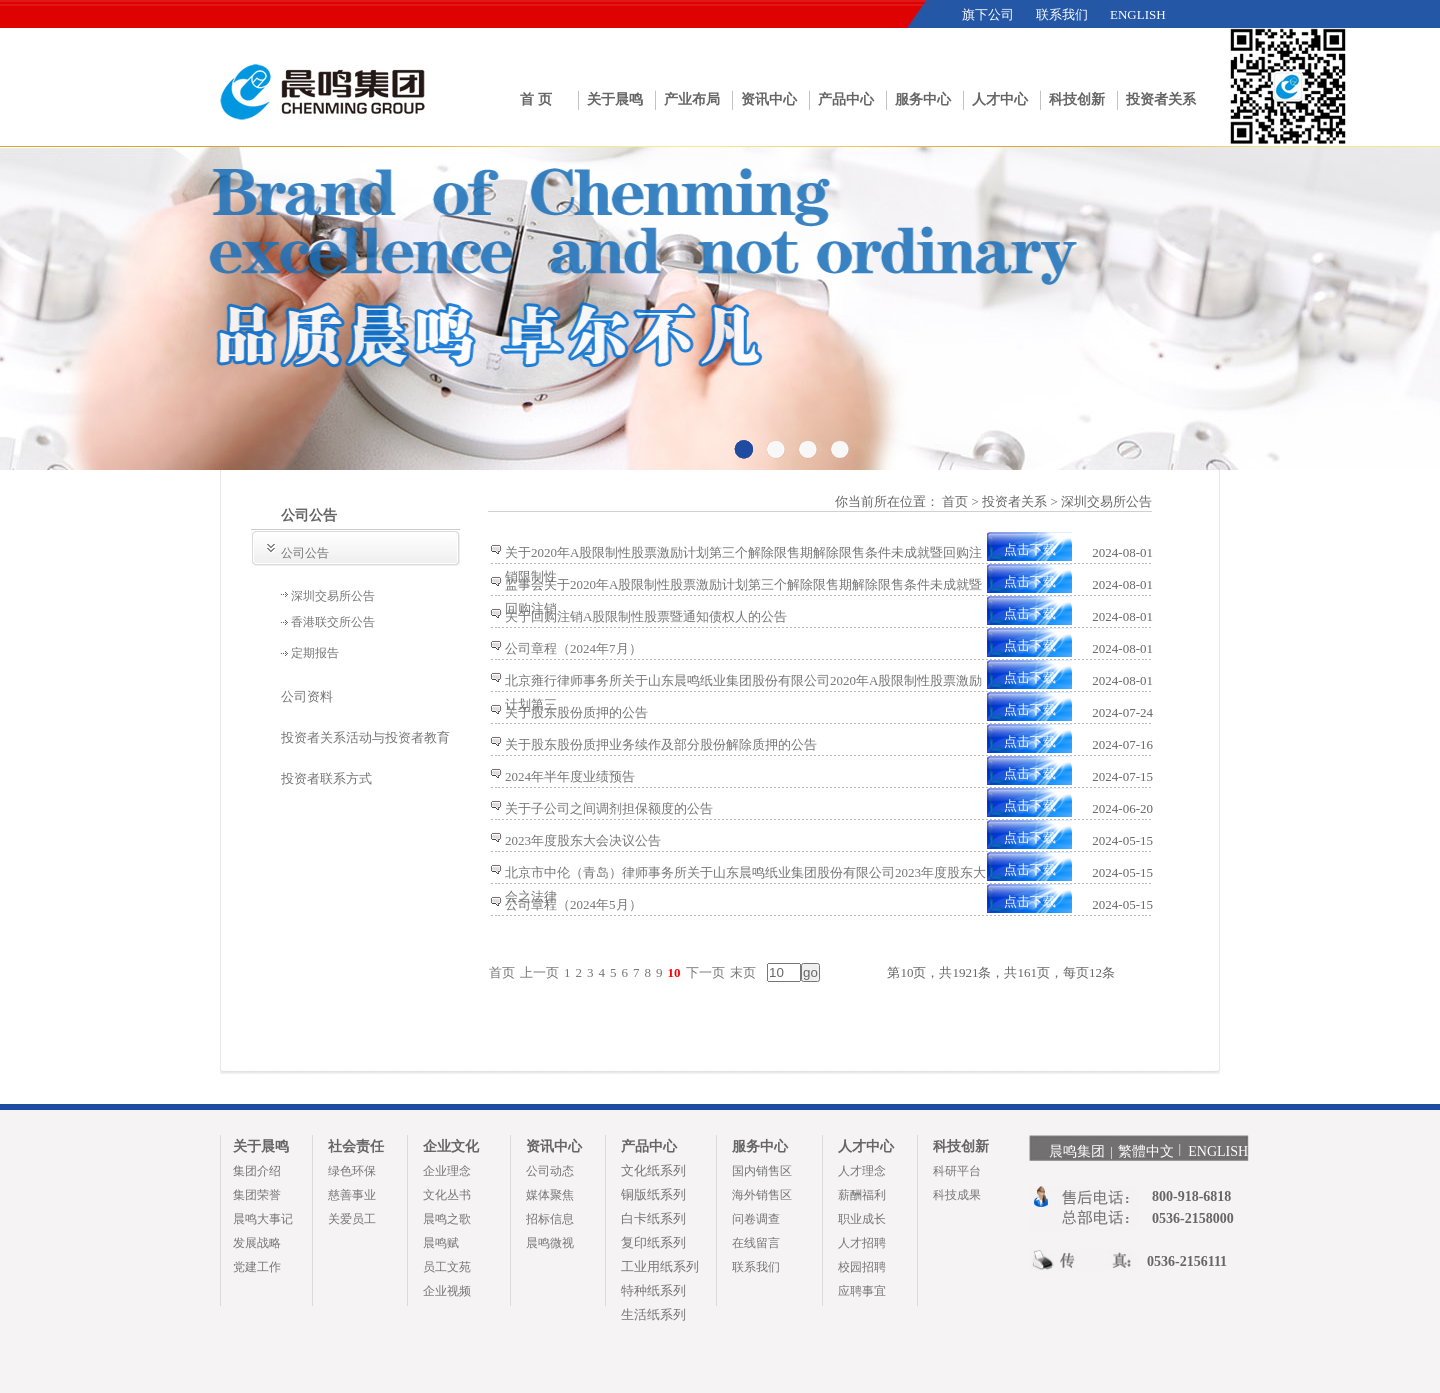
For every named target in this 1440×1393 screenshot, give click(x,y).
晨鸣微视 (550, 1243)
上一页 (539, 972)
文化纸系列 (653, 1170)
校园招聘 (862, 1267)
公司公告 (305, 553)
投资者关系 (1161, 99)
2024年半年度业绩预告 (570, 776)
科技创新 (1077, 99)
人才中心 (1000, 99)
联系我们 (1062, 14)
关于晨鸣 (615, 99)
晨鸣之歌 (447, 1219)
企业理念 (447, 1171)
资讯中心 (769, 99)
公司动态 (550, 1171)
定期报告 (315, 653)
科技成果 (957, 1195)
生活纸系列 (653, 1314)
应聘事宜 (862, 1291)
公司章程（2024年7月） (573, 648)
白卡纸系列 (653, 1218)
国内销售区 (762, 1171)
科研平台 (957, 1171)
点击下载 (1030, 549)
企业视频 (447, 1291)
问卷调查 (756, 1219)
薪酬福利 (862, 1195)
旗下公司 (988, 14)
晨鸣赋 (441, 1243)
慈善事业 (352, 1195)
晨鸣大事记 (263, 1219)
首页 (502, 972)
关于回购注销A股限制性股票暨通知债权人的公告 (646, 616)
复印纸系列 (653, 1242)
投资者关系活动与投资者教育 (365, 737)
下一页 (705, 972)
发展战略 (257, 1243)
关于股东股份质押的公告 (576, 712)
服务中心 (923, 99)
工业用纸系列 (660, 1266)
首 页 (536, 99)
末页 (743, 972)
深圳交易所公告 (333, 596)
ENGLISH (1138, 14)
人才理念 (862, 1171)
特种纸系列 (653, 1290)
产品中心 (846, 99)
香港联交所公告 (333, 622)
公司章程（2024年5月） (573, 904)
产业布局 (692, 99)
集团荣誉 (257, 1195)
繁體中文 (1146, 1151)
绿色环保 (352, 1171)
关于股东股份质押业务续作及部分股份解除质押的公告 (661, 744)
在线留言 (756, 1243)
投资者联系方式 (326, 778)
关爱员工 (352, 1219)
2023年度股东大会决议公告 (583, 840)
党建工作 (257, 1267)
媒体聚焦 (550, 1195)
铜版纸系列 (653, 1194)
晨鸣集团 (1077, 1151)
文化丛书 (447, 1195)
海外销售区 (762, 1195)
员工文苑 (447, 1267)
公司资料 (307, 696)
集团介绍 (257, 1171)
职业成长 (862, 1219)
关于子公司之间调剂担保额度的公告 (609, 808)
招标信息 (550, 1219)
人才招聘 (862, 1243)
